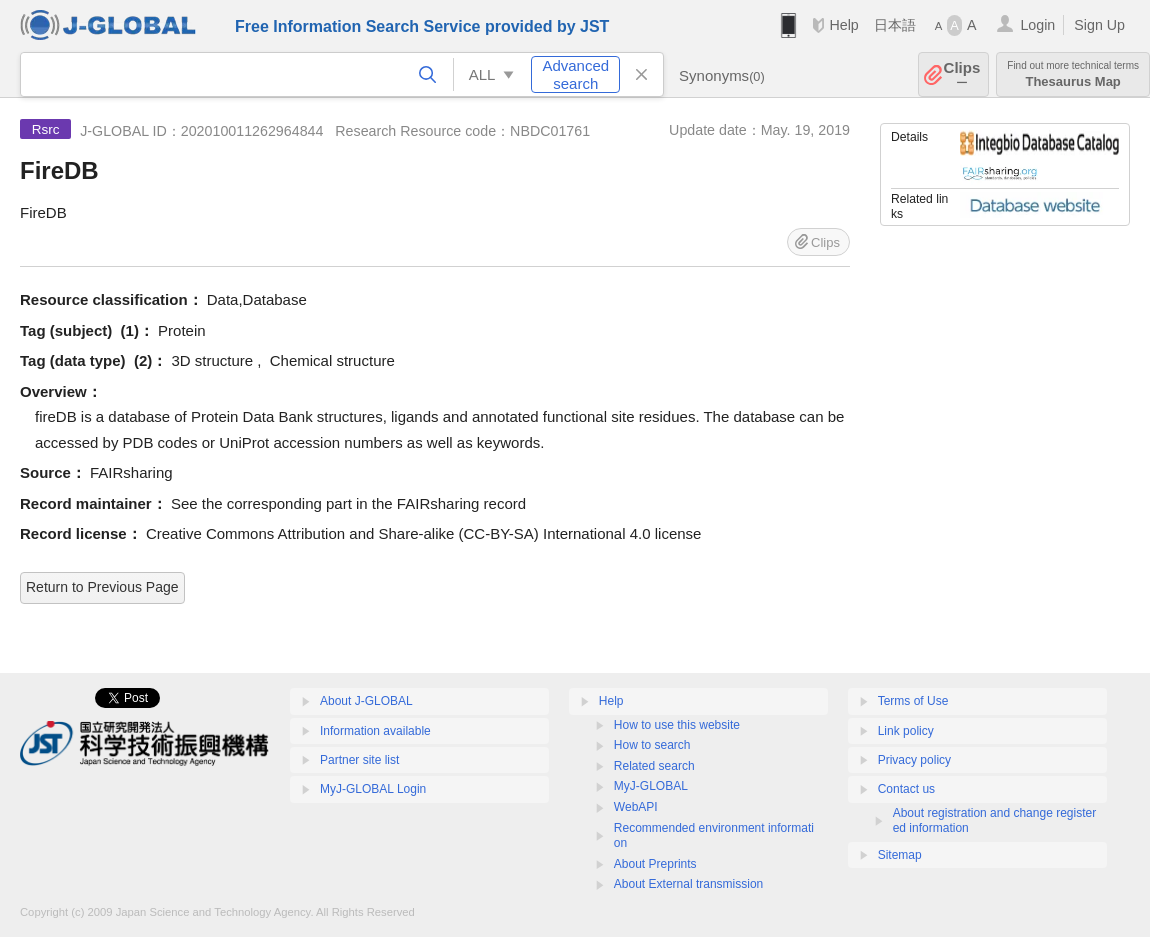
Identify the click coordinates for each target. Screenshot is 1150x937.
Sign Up (1099, 25)
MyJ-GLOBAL (651, 786)
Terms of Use (913, 701)
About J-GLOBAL (366, 701)
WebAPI (636, 807)
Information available (375, 731)
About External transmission (688, 884)
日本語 (895, 25)
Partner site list (359, 760)
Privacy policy (914, 760)
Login (1037, 25)
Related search (654, 766)
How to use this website (677, 725)
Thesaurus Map (1073, 74)
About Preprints (655, 864)
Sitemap (900, 855)
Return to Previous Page (102, 587)
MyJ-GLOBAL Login (373, 789)
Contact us (906, 789)
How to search (652, 745)
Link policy (906, 731)
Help (843, 25)
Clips (962, 74)
